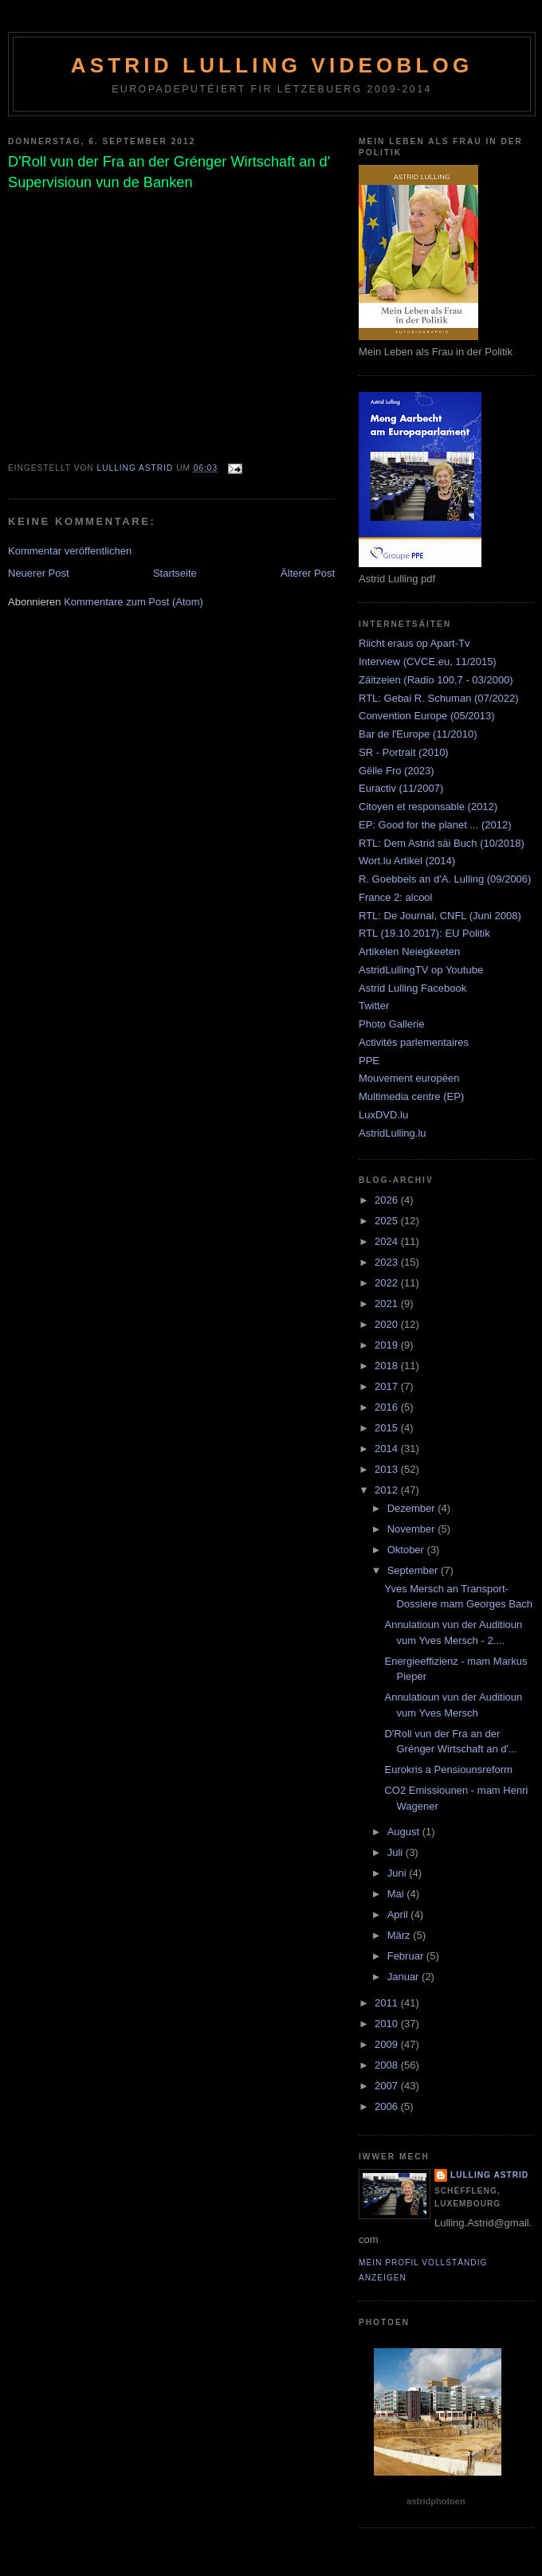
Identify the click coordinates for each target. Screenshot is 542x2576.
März (400, 1935)
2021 (388, 1304)
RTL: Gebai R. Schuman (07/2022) (439, 698)
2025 (388, 1221)
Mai (397, 1894)
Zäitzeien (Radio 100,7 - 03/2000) (436, 680)
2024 (388, 1241)
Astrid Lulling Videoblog (272, 65)
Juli (396, 1852)
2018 (388, 1366)
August (404, 1832)
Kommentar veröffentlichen (70, 551)
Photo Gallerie (391, 1024)
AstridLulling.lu (392, 1133)
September (414, 1570)
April (399, 1914)
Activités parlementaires (414, 1042)
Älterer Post (308, 573)
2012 (388, 1490)
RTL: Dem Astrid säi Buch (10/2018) (441, 843)
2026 (388, 1200)
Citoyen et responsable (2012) (428, 806)
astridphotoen (435, 2501)
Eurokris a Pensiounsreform (448, 1769)
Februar (406, 1956)
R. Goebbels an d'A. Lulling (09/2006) (445, 879)
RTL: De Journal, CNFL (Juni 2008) (440, 916)
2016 (388, 1407)
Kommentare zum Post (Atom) (133, 602)
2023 (388, 1262)
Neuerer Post (38, 573)
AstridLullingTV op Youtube (421, 970)
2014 (388, 1448)
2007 (388, 2086)
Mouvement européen (409, 1078)
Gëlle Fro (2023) (396, 771)
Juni (398, 1873)
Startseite (175, 573)
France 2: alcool (396, 897)
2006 (388, 2106)
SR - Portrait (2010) (404, 752)
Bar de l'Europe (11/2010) (418, 734)
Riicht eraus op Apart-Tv (414, 643)
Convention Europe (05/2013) (427, 716)
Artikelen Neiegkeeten (409, 951)
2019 (388, 1345)
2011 (388, 2003)
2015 (388, 1428)
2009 (388, 2044)
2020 (388, 1324)
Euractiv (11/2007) (401, 788)
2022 (388, 1283)
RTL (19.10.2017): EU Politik (424, 933)
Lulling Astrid (489, 2175)
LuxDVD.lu (383, 1115)
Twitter (374, 1006)
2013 (388, 1469)
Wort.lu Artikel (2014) (407, 861)
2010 (388, 2024)
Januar (404, 1977)
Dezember (412, 1508)
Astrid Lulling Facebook (412, 988)
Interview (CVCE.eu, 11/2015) (428, 661)
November (412, 1529)
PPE (369, 1061)
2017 (388, 1386)
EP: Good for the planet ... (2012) (435, 825)
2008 (388, 2065)
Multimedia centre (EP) (411, 1096)
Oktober (407, 1550)
